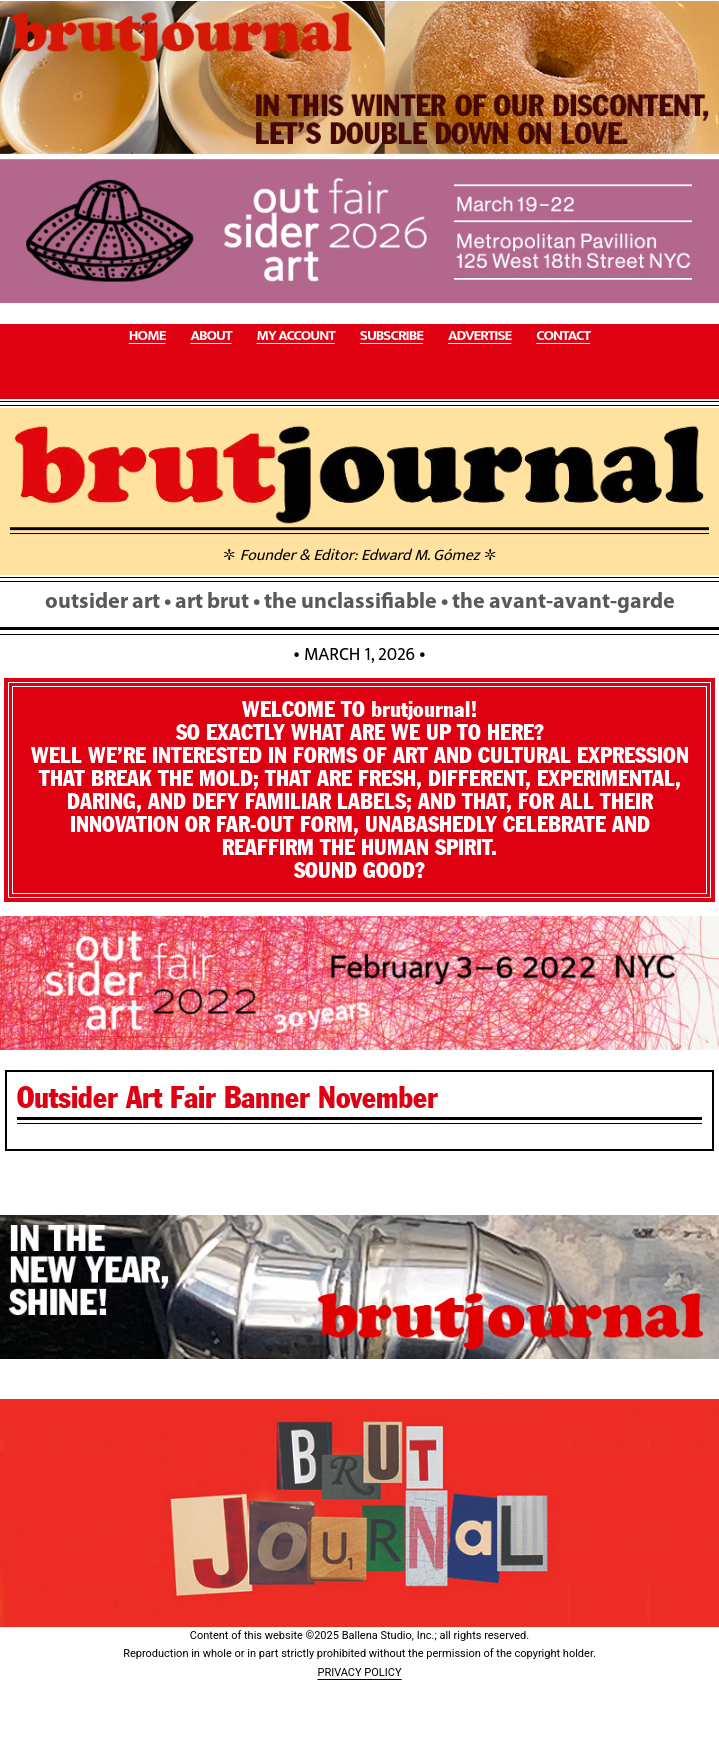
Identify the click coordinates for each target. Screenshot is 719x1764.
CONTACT (563, 336)
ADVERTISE (479, 336)
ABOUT (210, 336)
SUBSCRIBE (391, 336)
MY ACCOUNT (296, 336)
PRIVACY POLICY (359, 1672)
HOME (147, 336)
